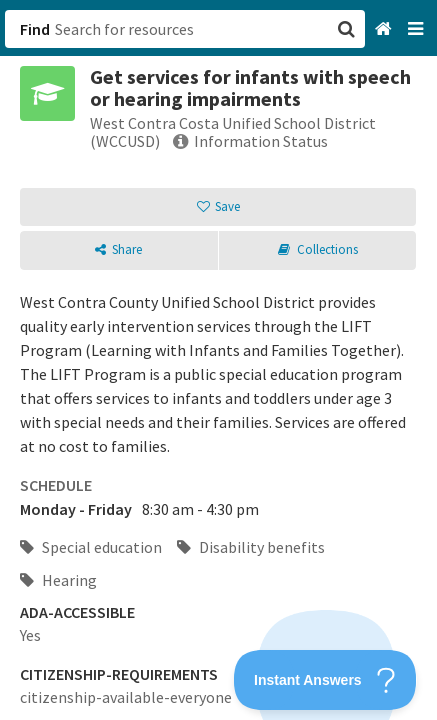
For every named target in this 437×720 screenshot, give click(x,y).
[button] (218, 360)
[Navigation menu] (417, 29)
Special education (91, 547)
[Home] (385, 29)
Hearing (58, 580)
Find (35, 29)
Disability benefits (251, 547)
